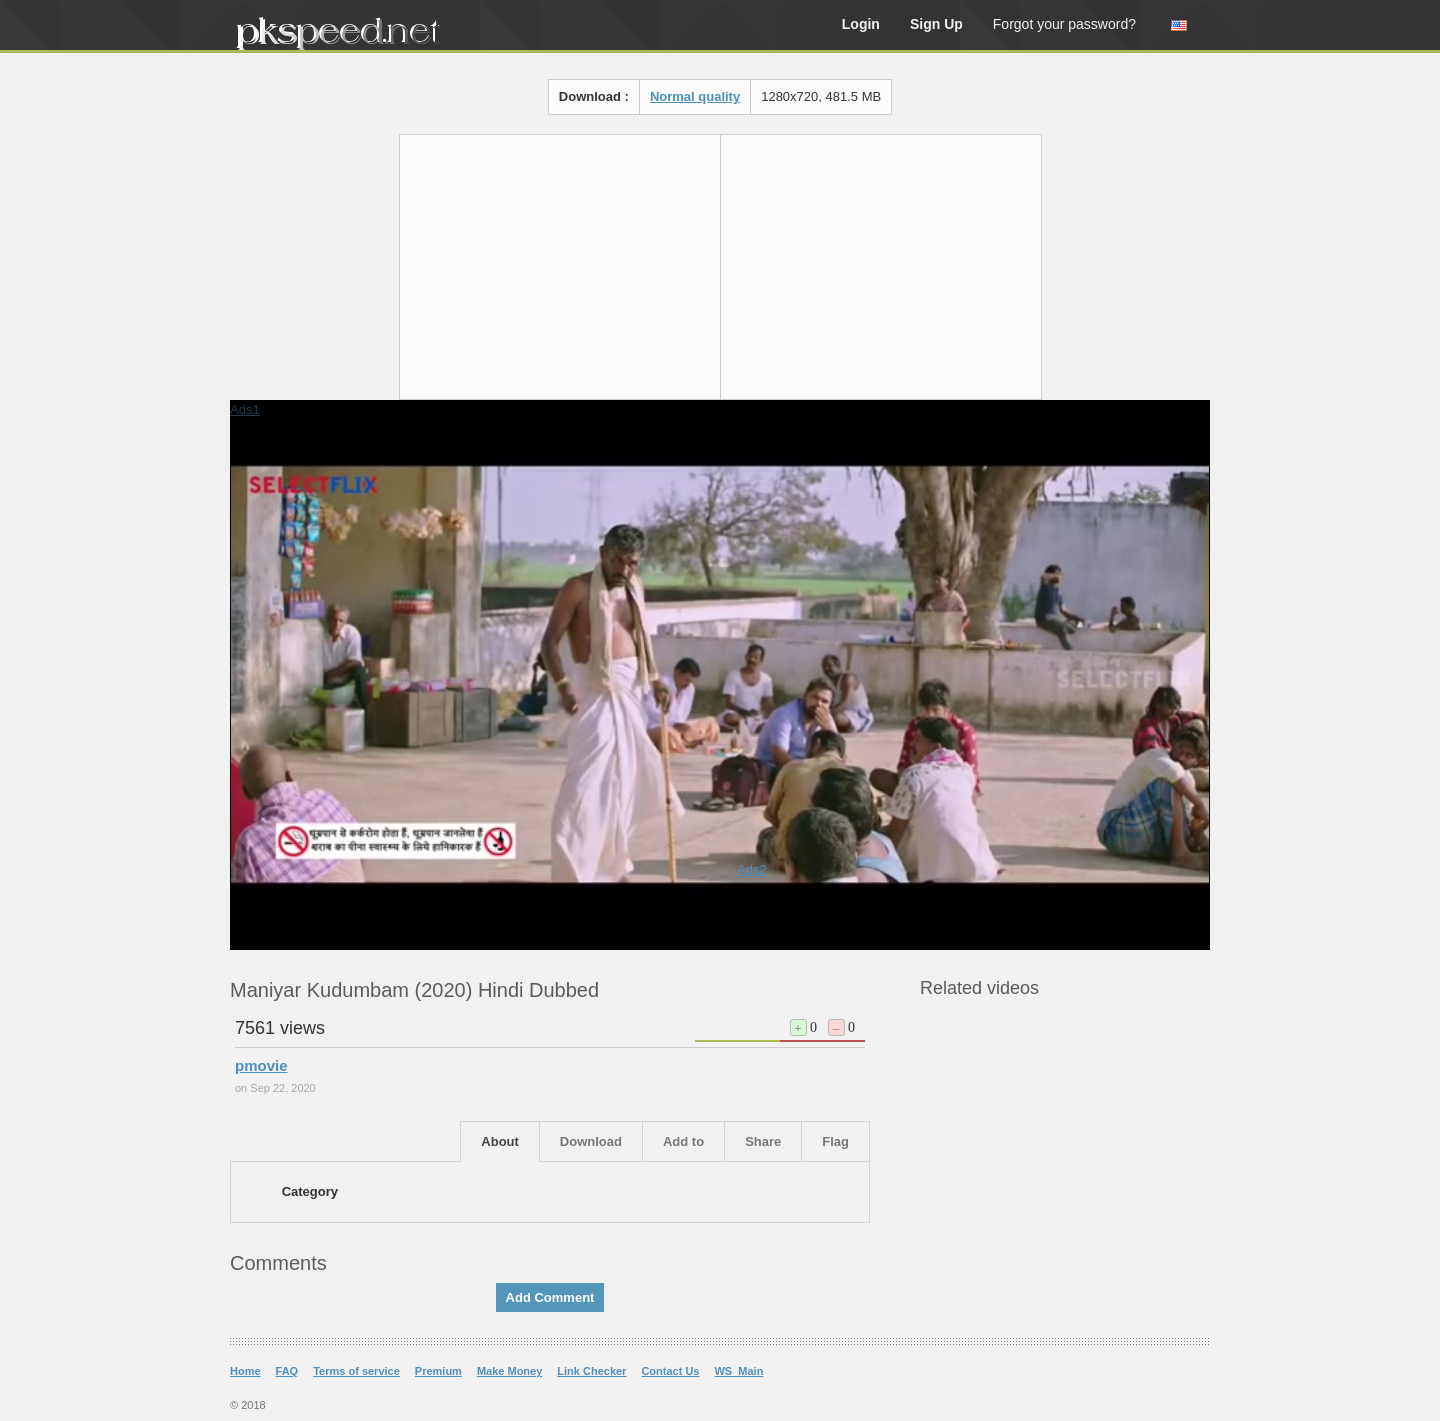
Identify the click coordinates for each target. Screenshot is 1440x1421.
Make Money (509, 1371)
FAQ (287, 1371)
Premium (438, 1371)
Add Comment (550, 1297)
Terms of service (356, 1371)
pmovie (261, 1065)
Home (245, 1371)
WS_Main (738, 1371)
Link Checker (591, 1371)
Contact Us (670, 1371)
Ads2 (752, 869)
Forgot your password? (1064, 24)
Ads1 (245, 409)
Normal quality (695, 96)
